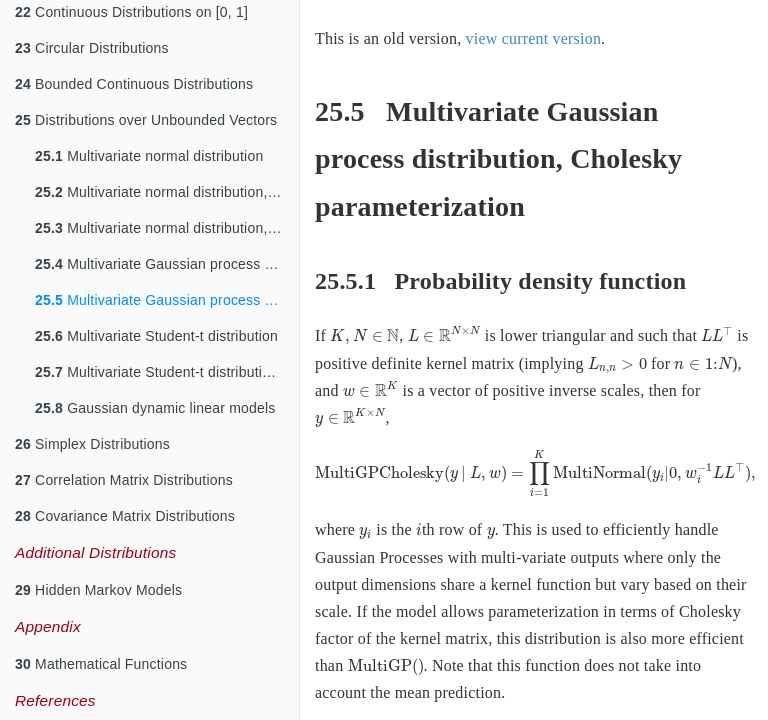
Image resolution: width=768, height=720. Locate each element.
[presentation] (364, 337)
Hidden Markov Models (98, 590)
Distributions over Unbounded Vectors (146, 120)
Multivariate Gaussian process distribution (167, 264)
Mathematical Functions (101, 664)
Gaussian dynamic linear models (155, 408)
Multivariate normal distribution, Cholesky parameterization (167, 228)
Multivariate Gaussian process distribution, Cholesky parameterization (167, 300)
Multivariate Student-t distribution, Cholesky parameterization (167, 372)
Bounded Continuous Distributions (134, 84)
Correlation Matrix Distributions (124, 480)
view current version (534, 38)
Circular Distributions (92, 48)
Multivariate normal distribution (149, 156)
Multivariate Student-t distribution (156, 336)
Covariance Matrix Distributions (125, 516)
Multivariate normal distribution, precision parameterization (167, 192)
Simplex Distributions (92, 444)
